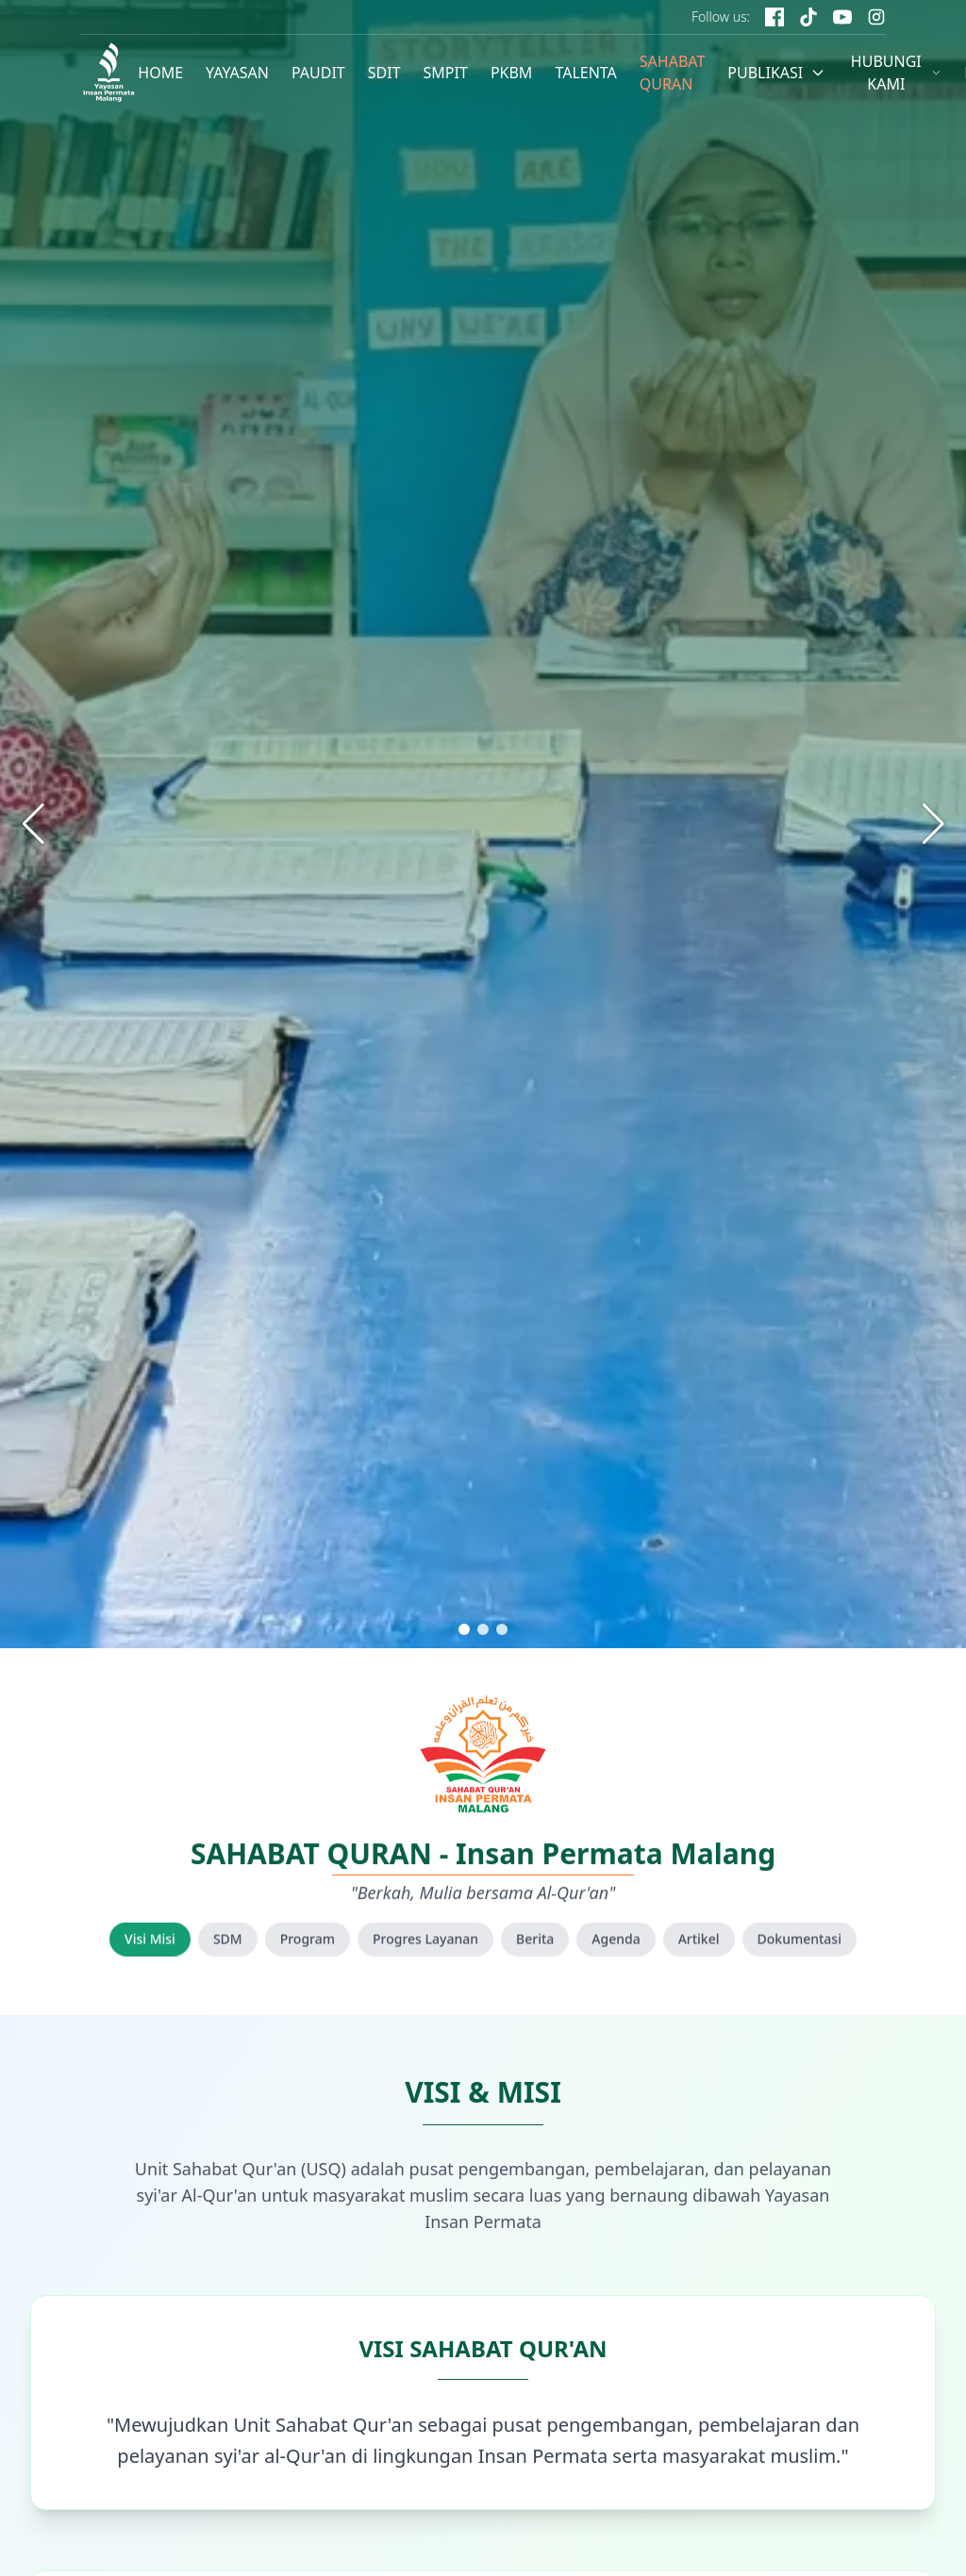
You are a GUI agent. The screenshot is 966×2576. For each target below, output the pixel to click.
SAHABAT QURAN (673, 72)
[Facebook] (774, 17)
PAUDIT (318, 72)
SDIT (384, 72)
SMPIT (445, 72)
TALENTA (585, 72)
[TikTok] (808, 17)
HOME (160, 72)
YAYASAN (237, 72)
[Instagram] (876, 17)
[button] (464, 1629)
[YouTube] (842, 17)
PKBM (512, 72)
